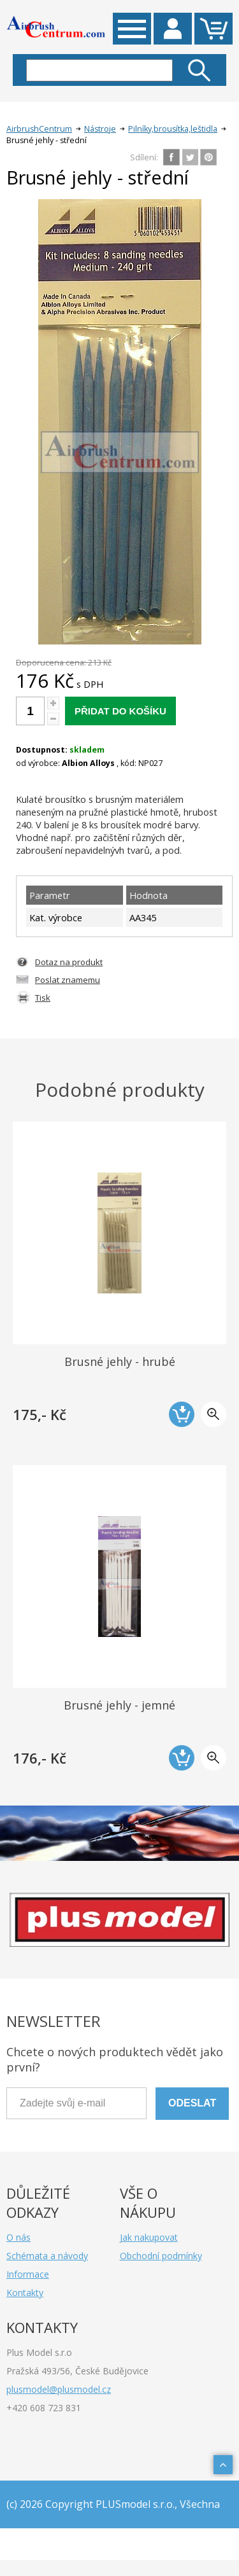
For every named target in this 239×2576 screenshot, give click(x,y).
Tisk (42, 997)
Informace (27, 2274)
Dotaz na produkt (69, 962)
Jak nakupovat (149, 2237)
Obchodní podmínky (161, 2256)
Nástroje (100, 128)
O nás (18, 2237)
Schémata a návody (47, 2256)
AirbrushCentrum (39, 128)
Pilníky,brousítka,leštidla (172, 128)
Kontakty (24, 2293)
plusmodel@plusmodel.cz (58, 2389)
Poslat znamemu (67, 979)
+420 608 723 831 (43, 2408)
